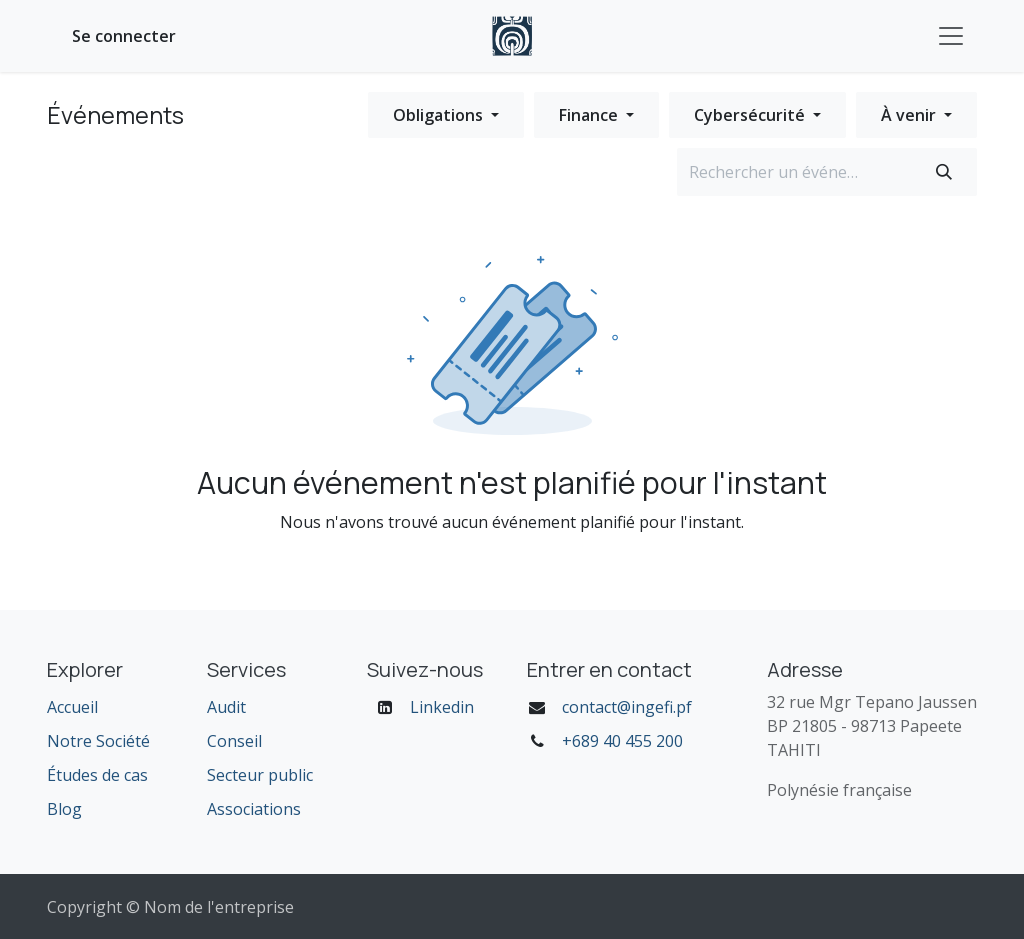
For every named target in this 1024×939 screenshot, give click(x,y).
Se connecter (124, 36)
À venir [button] (910, 115)
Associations (254, 809)
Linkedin (442, 707)
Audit (226, 707)
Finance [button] (590, 115)
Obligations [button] (440, 115)
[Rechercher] (944, 172)
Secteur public (260, 775)
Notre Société (98, 741)
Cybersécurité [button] (751, 115)
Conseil (234, 741)
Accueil (72, 707)
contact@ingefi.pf (627, 707)
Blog (64, 809)
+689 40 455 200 (622, 741)
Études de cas (97, 775)
